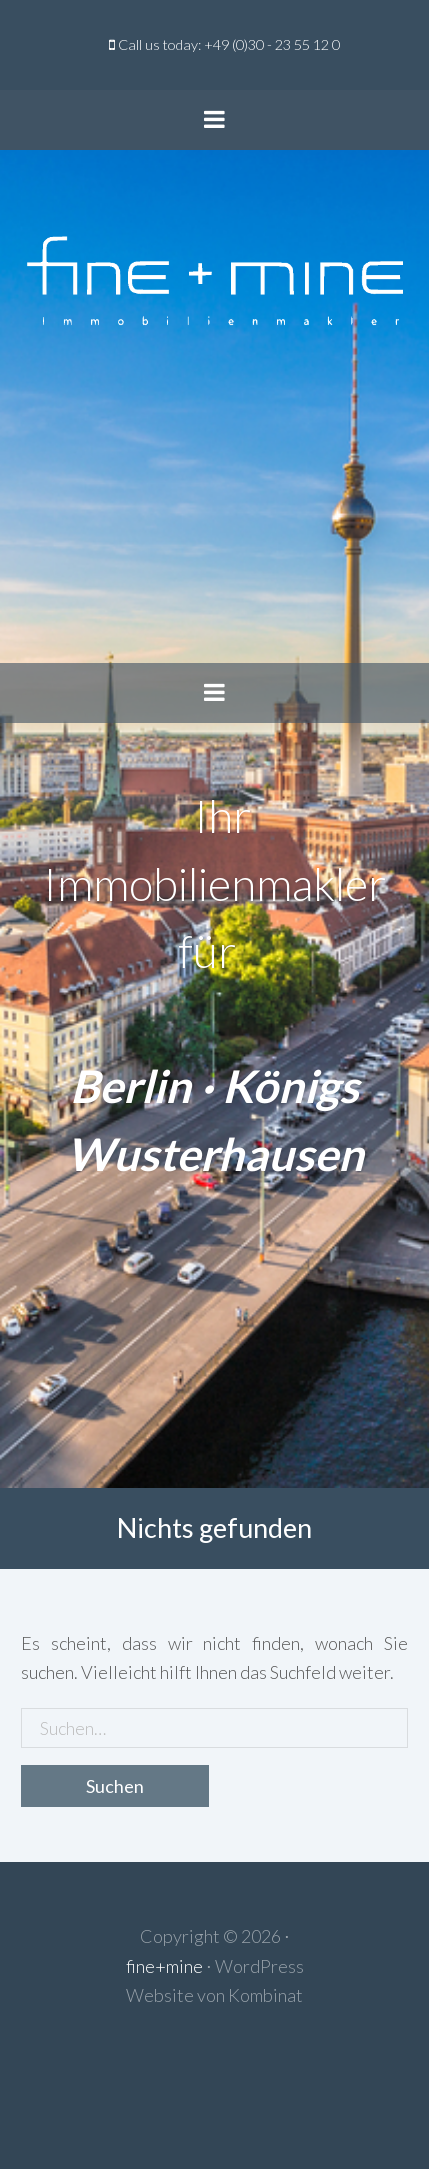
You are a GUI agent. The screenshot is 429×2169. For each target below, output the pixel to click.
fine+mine (164, 1966)
